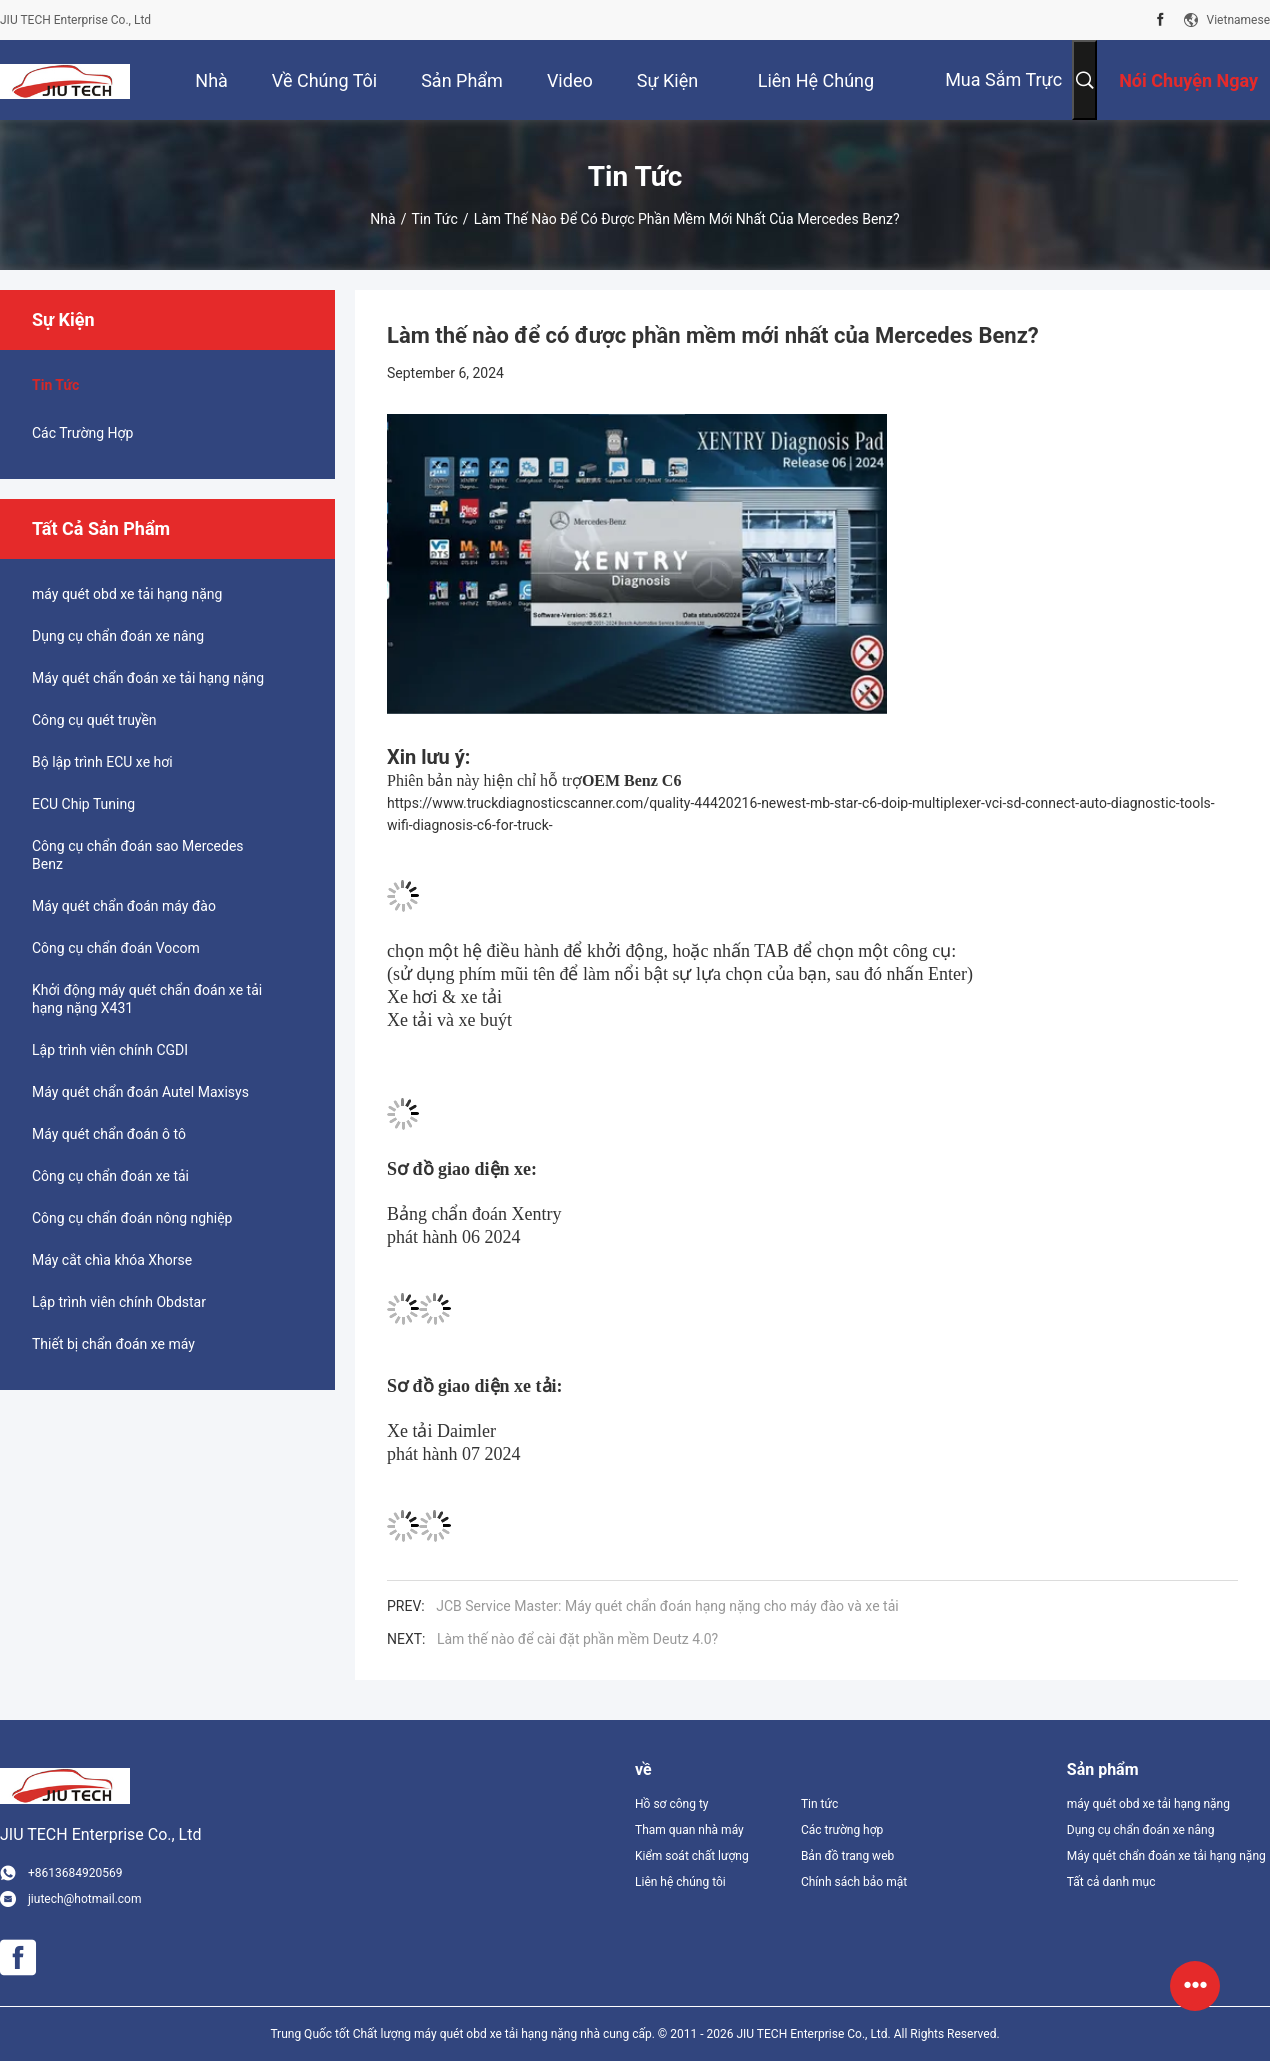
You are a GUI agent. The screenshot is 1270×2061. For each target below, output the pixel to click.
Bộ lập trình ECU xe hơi (102, 762)
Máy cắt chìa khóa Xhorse (112, 1260)
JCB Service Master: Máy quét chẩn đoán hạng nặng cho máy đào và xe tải (667, 1606)
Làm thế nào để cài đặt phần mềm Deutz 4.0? (577, 1639)
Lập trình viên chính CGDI (110, 1050)
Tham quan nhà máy (689, 1830)
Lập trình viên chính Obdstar (119, 1302)
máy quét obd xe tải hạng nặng (127, 594)
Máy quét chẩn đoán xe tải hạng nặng (148, 678)
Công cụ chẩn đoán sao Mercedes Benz (138, 855)
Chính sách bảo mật (854, 1882)
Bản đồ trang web (847, 1856)
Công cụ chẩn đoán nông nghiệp (132, 1218)
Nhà (382, 219)
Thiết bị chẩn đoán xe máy (113, 1344)
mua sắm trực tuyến (1003, 94)
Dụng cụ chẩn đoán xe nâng (118, 636)
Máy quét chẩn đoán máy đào (124, 906)
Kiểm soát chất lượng (692, 1856)
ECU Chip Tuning (83, 804)
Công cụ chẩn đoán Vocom (116, 948)
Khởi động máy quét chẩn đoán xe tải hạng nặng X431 (147, 999)
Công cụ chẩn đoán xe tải (110, 1176)
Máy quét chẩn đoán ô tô (109, 1134)
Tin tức (434, 219)
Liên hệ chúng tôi (680, 1882)
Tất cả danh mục (1111, 1882)
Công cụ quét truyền (94, 720)
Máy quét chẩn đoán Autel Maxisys (140, 1092)
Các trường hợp (82, 433)
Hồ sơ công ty (671, 1804)
